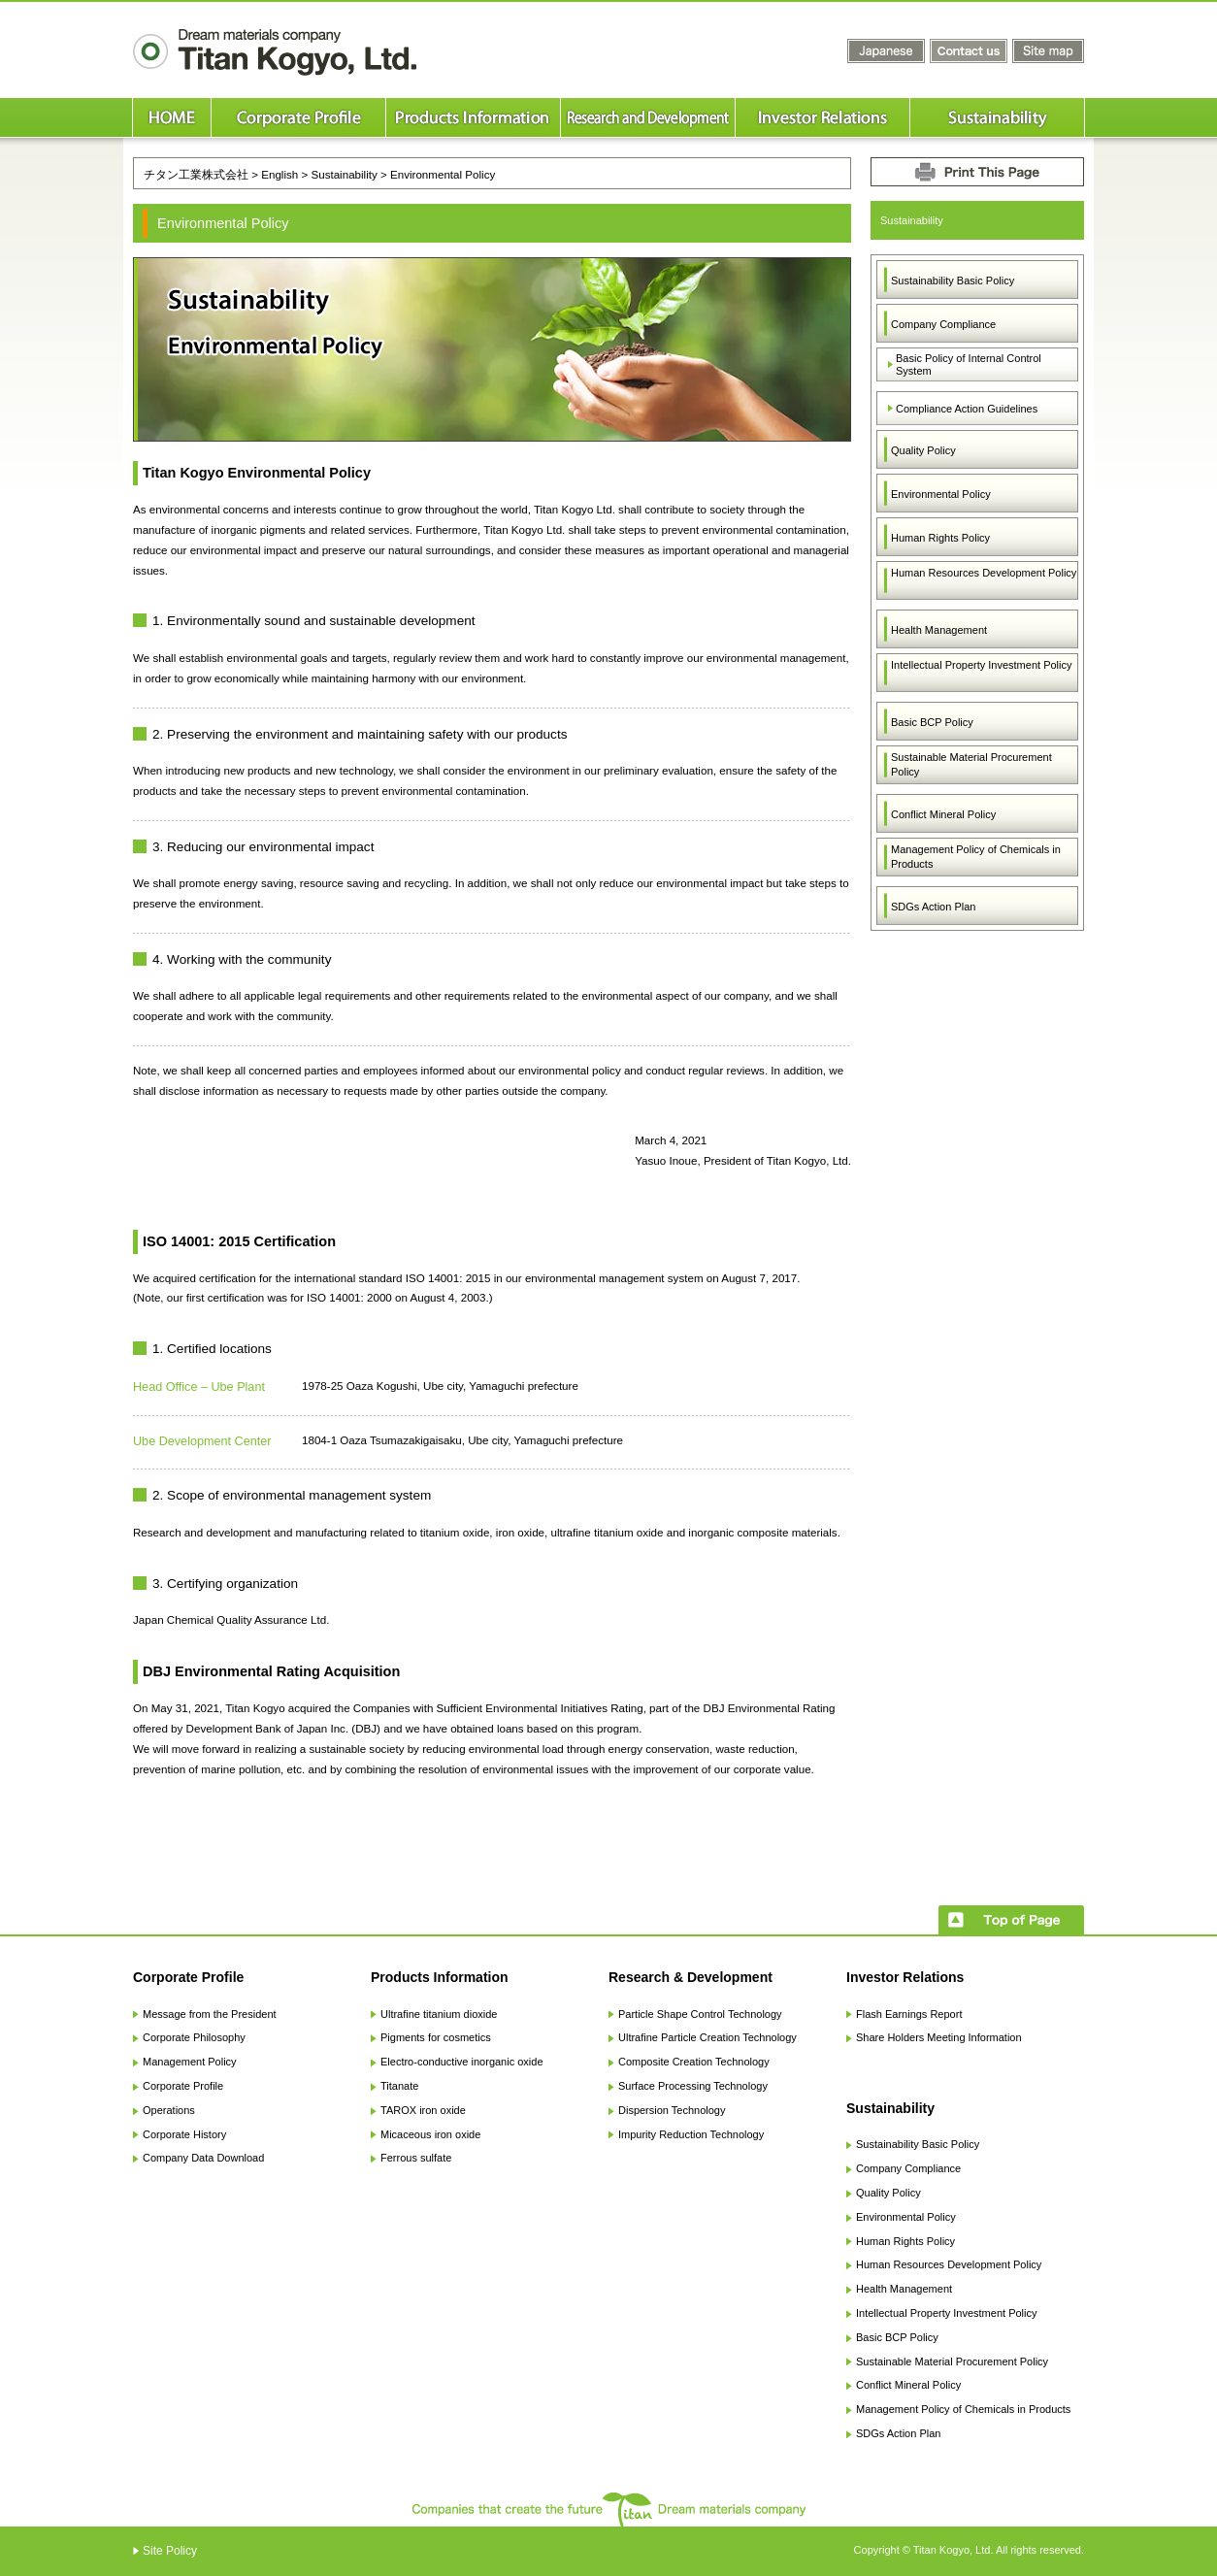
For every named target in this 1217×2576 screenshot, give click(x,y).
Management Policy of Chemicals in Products (976, 856)
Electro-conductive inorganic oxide (461, 2061)
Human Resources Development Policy (983, 572)
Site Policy (170, 2551)
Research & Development (690, 1977)
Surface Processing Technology (693, 2086)
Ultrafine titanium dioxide (438, 2014)
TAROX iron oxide (423, 2110)
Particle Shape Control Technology (700, 2014)
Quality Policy (923, 450)
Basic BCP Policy (932, 722)
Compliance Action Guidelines (966, 408)
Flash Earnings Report (909, 2014)
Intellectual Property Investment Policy (981, 665)
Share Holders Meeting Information (939, 2037)
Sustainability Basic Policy (952, 280)
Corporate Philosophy (194, 2037)
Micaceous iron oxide (430, 2134)
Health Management (939, 630)
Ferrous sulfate (415, 2157)
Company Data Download (203, 2157)
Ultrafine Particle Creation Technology (707, 2037)
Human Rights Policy (940, 538)
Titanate (399, 2086)
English (279, 174)
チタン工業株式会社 (196, 174)
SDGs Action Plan (933, 906)
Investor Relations (905, 1977)
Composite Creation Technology (694, 2061)
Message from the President (210, 2014)
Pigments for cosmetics (435, 2037)
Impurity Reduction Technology (691, 2134)
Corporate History (184, 2134)
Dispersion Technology (671, 2110)
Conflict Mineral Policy (943, 814)
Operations (169, 2110)
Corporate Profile (188, 1977)
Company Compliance (943, 324)
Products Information (440, 1977)
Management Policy (190, 2061)
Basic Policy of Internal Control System (968, 364)
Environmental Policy (941, 494)
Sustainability (344, 174)
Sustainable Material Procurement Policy (971, 764)
